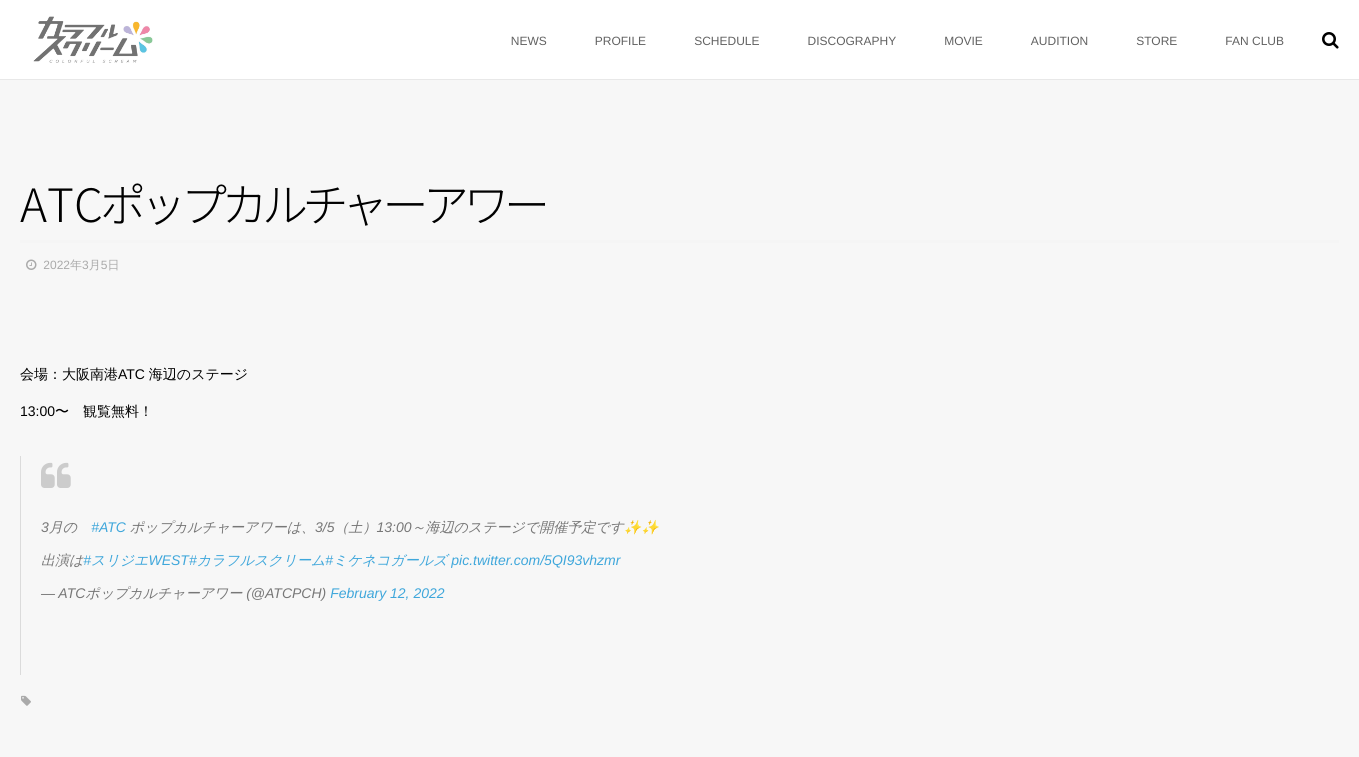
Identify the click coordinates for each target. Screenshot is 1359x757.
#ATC (108, 527)
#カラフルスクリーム (257, 560)
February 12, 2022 (387, 593)
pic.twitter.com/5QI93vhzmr (535, 560)
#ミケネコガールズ (386, 560)
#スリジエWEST (136, 560)
